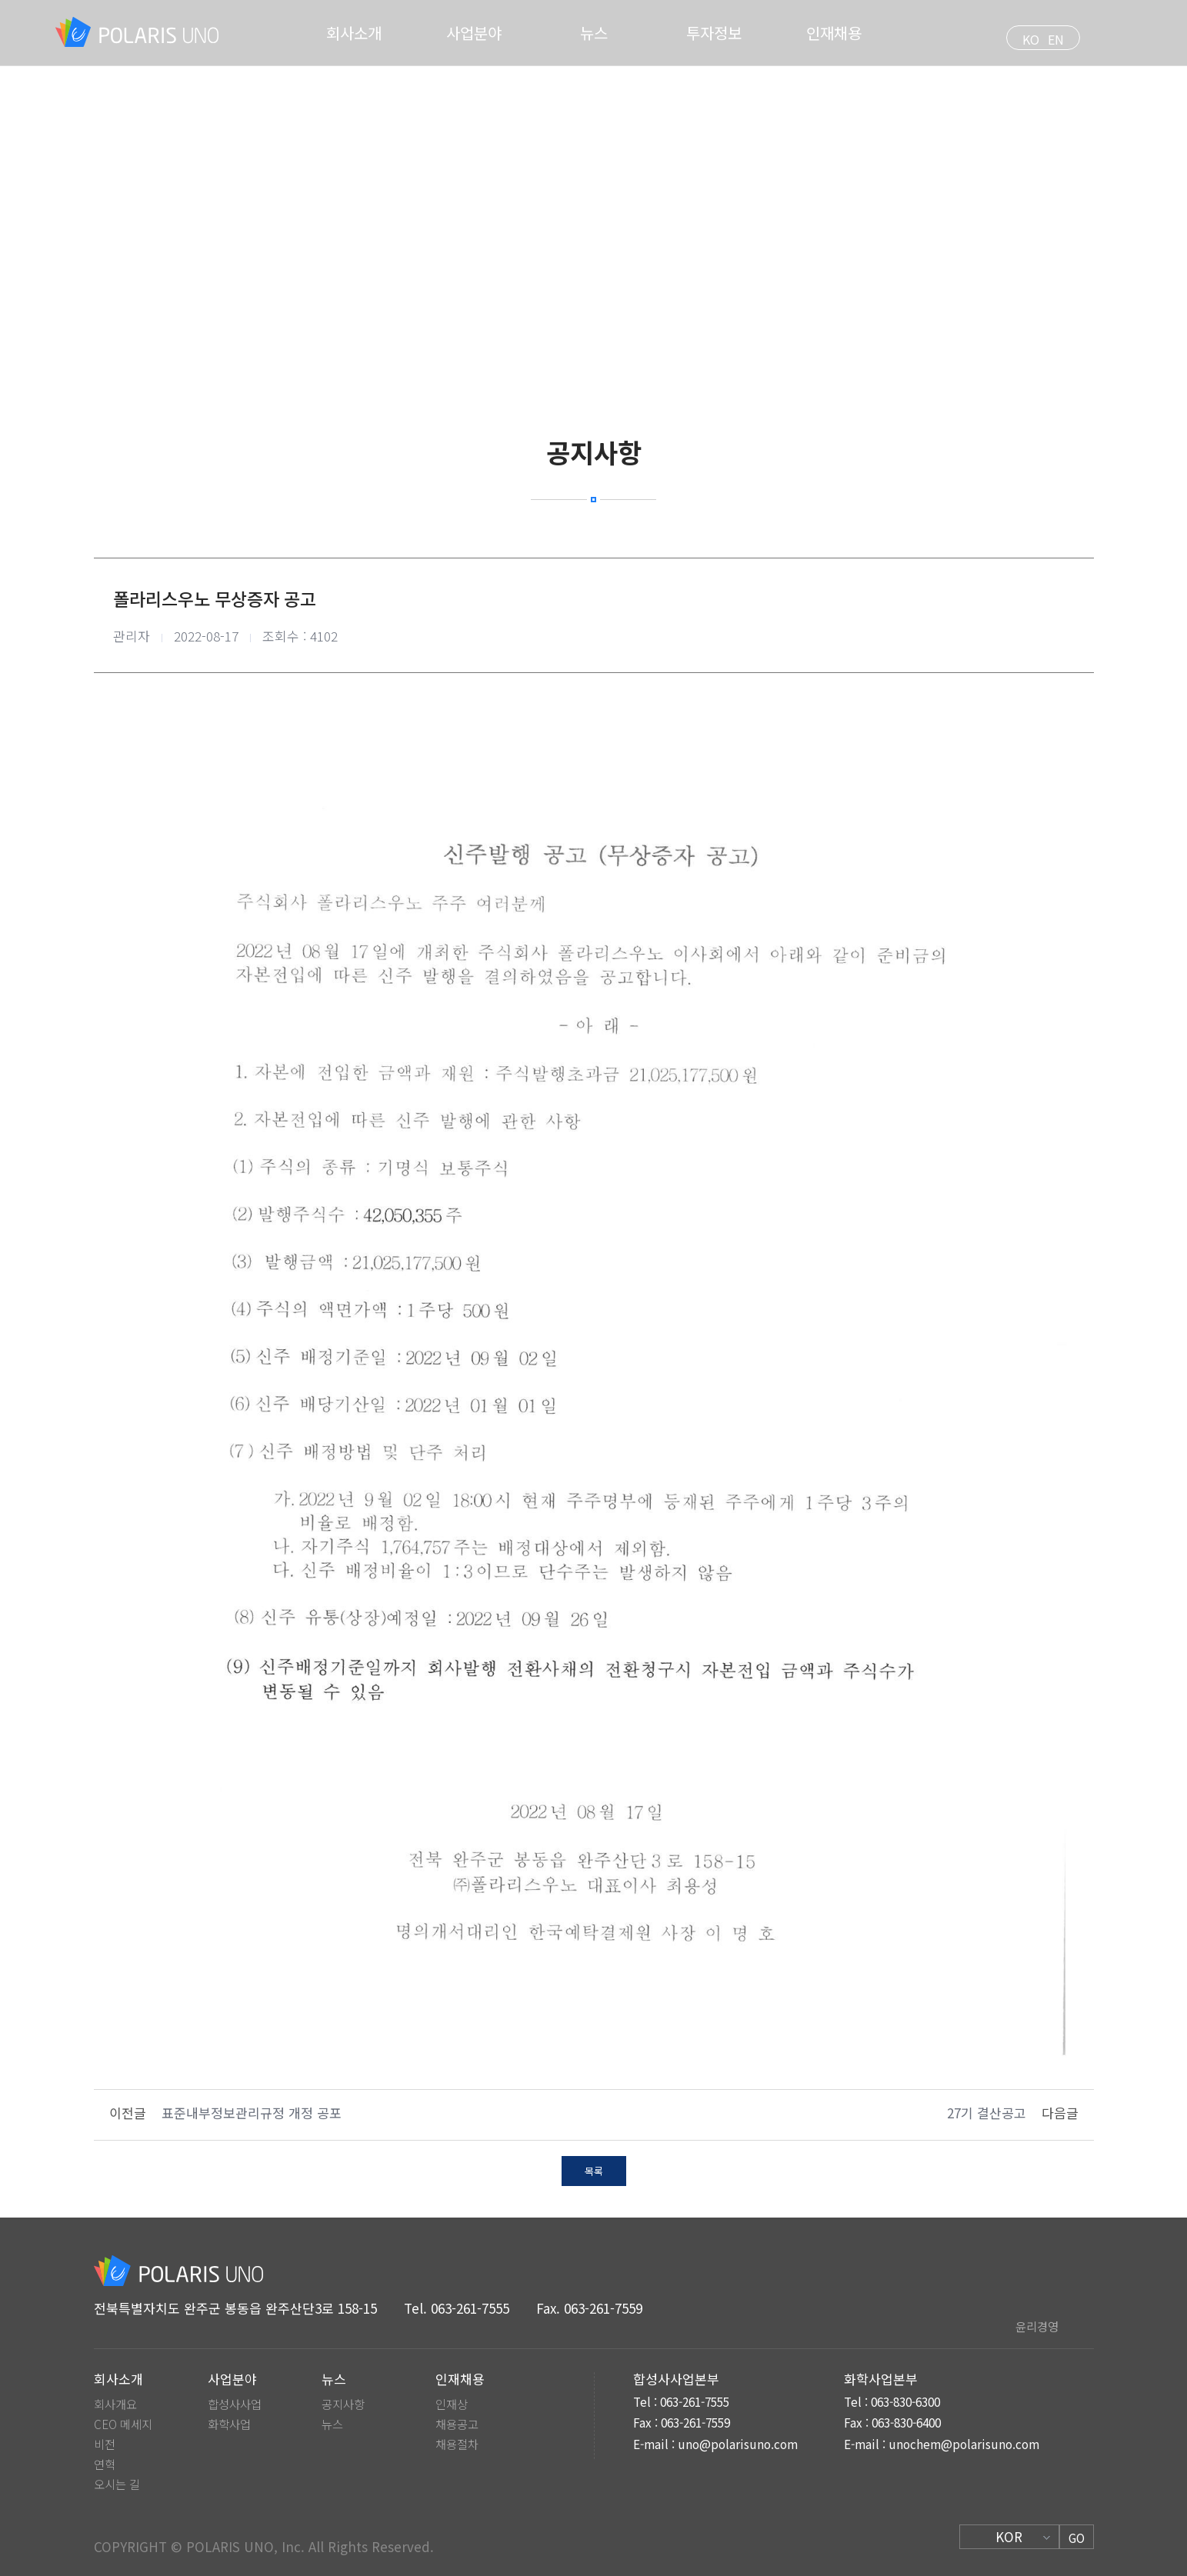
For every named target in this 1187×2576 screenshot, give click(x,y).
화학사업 (229, 2424)
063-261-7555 (470, 2308)
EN (1056, 39)
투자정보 (714, 33)
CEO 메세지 (123, 2424)
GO (1077, 2537)
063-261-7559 (603, 2308)
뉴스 (594, 33)
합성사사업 (235, 2404)
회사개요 (115, 2404)
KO (1030, 39)
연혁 (104, 2464)
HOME (541, 217)
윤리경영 (1037, 2326)
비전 (104, 2444)
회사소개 (354, 33)
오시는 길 (117, 2484)
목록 (594, 2171)
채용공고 (456, 2424)
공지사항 (343, 2404)
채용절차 (456, 2444)
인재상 (451, 2404)
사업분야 (474, 33)
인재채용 (834, 33)
